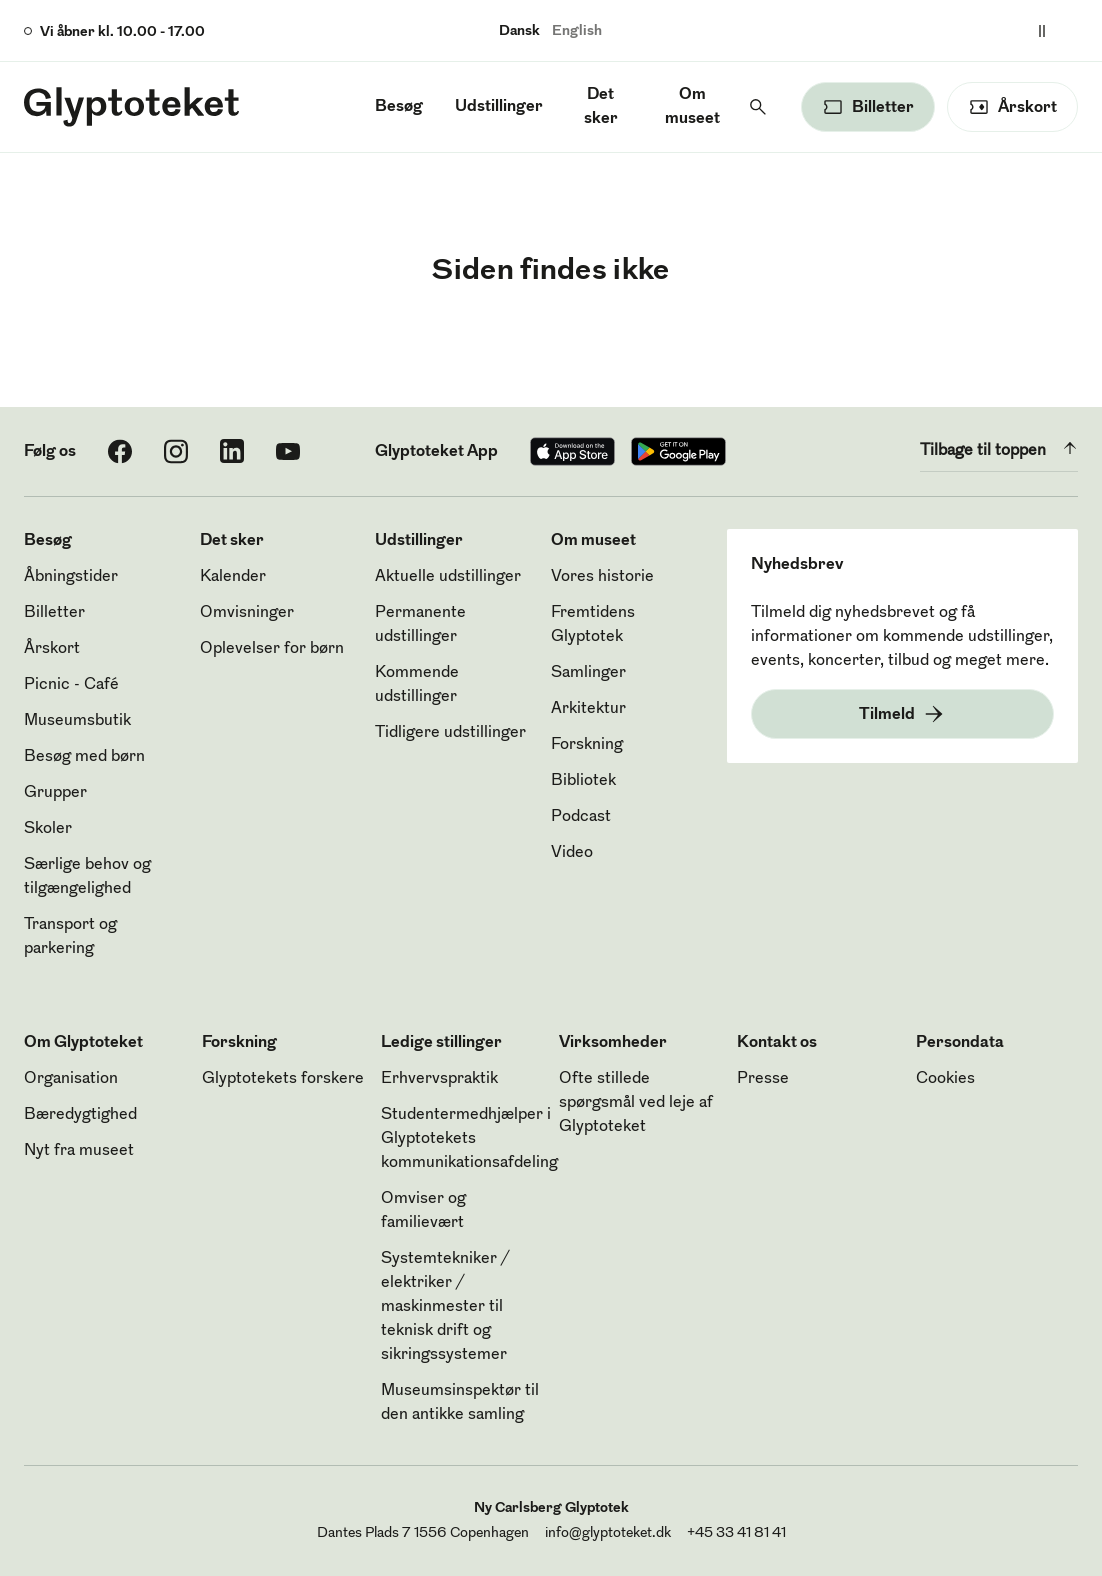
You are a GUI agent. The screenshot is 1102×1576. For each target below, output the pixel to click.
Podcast (581, 817)
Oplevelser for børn (272, 649)
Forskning (587, 745)
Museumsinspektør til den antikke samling (460, 1403)
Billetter (54, 613)
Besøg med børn (84, 757)
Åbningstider (71, 577)
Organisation (71, 1079)
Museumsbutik (77, 721)
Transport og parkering (70, 937)
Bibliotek (583, 781)
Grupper (55, 793)
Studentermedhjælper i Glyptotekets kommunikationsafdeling (469, 1139)
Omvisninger (247, 613)
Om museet (692, 107)
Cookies (945, 1079)
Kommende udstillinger (417, 685)
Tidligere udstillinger (450, 733)
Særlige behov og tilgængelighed (87, 877)
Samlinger (588, 673)
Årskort (52, 649)
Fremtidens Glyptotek (593, 625)
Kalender (233, 577)
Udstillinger (499, 107)
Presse (763, 1079)
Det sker (601, 107)
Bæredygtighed (80, 1115)
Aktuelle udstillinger (448, 577)
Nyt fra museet (79, 1151)
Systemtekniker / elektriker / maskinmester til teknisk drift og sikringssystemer (445, 1307)
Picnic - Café (71, 685)
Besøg (399, 107)
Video (572, 853)
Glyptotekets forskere (283, 1079)
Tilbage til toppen (999, 448)
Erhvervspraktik (439, 1079)
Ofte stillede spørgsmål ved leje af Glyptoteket (636, 1103)
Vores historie (602, 577)
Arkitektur (588, 709)
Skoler (48, 829)
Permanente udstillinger (420, 625)
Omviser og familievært (423, 1211)
